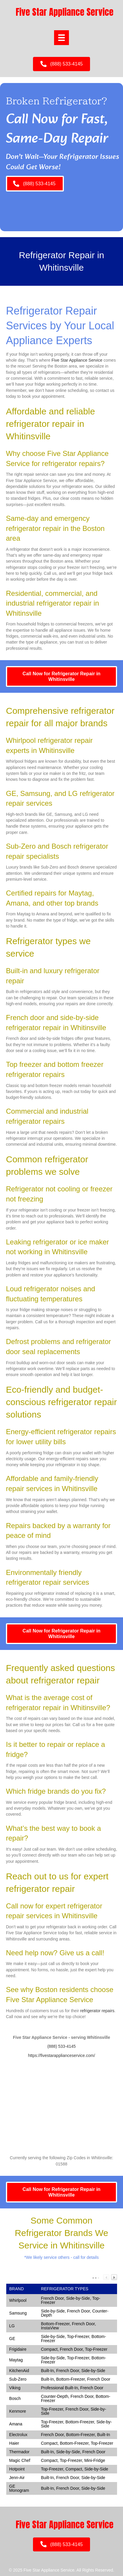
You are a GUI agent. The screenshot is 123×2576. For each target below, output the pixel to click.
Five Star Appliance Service (76, 360)
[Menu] (61, 37)
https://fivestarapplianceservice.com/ (61, 2055)
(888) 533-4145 (61, 2046)
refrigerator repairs (97, 2010)
